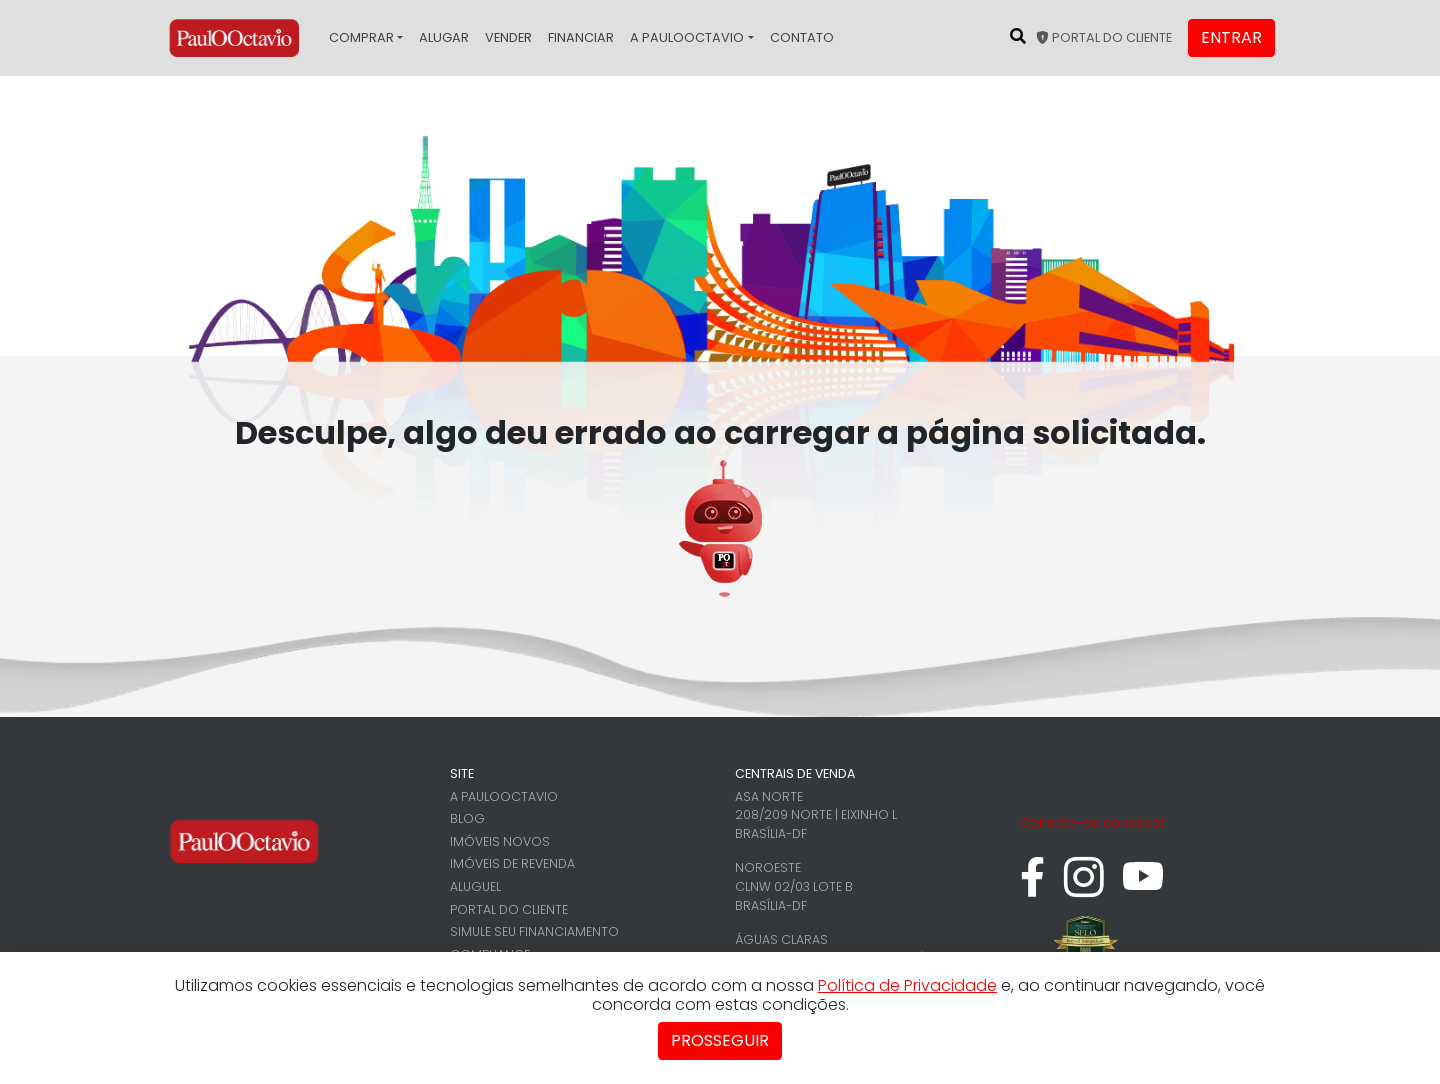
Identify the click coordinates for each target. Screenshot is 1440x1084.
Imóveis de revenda (512, 863)
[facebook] (1032, 887)
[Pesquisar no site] (1018, 36)
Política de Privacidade (907, 985)
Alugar (444, 37)
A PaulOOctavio (687, 37)
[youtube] (1143, 887)
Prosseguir (720, 1040)
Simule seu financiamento (534, 931)
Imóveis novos (500, 841)
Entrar (1231, 37)
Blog (467, 818)
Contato (802, 37)
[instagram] (1084, 887)
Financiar (581, 37)
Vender (508, 37)
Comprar (361, 37)
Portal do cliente (1104, 37)
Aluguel (475, 886)
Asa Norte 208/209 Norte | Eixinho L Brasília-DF (816, 815)
